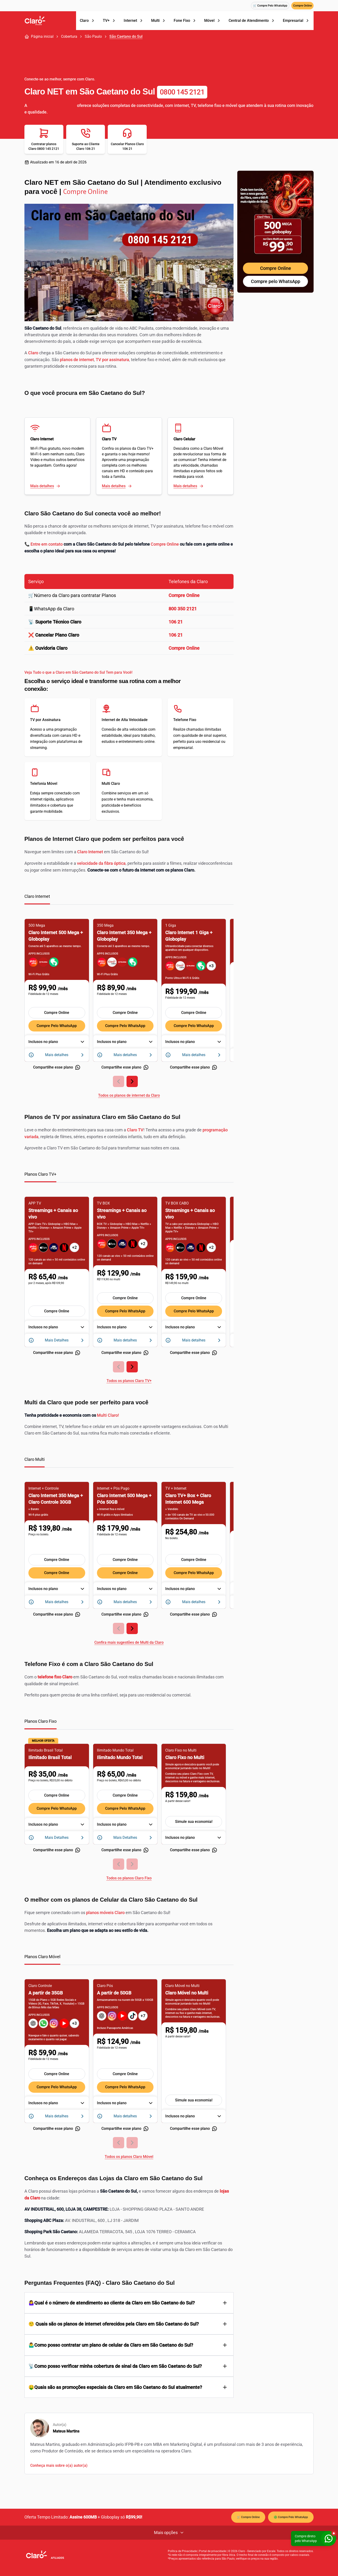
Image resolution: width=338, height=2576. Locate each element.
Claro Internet (90, 851)
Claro (87, 20)
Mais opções (169, 2532)
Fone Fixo (185, 20)
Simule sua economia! (193, 1821)
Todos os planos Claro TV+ (129, 1381)
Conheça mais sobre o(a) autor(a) (59, 2465)
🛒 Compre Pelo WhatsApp (270, 5)
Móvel (212, 20)
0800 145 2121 (182, 92)
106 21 (176, 622)
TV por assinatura (112, 359)
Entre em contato (47, 544)
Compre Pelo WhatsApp (57, 1026)
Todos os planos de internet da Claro (129, 1095)
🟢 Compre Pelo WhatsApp (291, 2517)
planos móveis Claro (105, 1912)
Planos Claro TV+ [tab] (40, 1174)
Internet (134, 20)
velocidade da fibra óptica (101, 863)
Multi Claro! (108, 1415)
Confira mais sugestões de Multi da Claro (129, 1642)
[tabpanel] (129, 1005)
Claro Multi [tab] (34, 1459)
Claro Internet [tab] (37, 896)
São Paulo (93, 36)
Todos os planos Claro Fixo (129, 1878)
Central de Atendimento (252, 20)
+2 (74, 1247)
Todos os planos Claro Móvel (129, 2156)
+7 (143, 2015)
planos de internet (77, 359)
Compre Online (302, 5)
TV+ (109, 20)
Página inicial (39, 36)
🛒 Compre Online (248, 2517)
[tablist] (129, 899)
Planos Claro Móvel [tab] (42, 1956)
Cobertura (69, 36)
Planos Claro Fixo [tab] (40, 1721)
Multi (158, 20)
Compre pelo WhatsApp (275, 281)
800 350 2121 (183, 609)
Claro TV (135, 1129)
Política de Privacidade (182, 2551)
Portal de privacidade (212, 2551)
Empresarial (296, 20)
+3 (211, 965)
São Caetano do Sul (125, 36)
